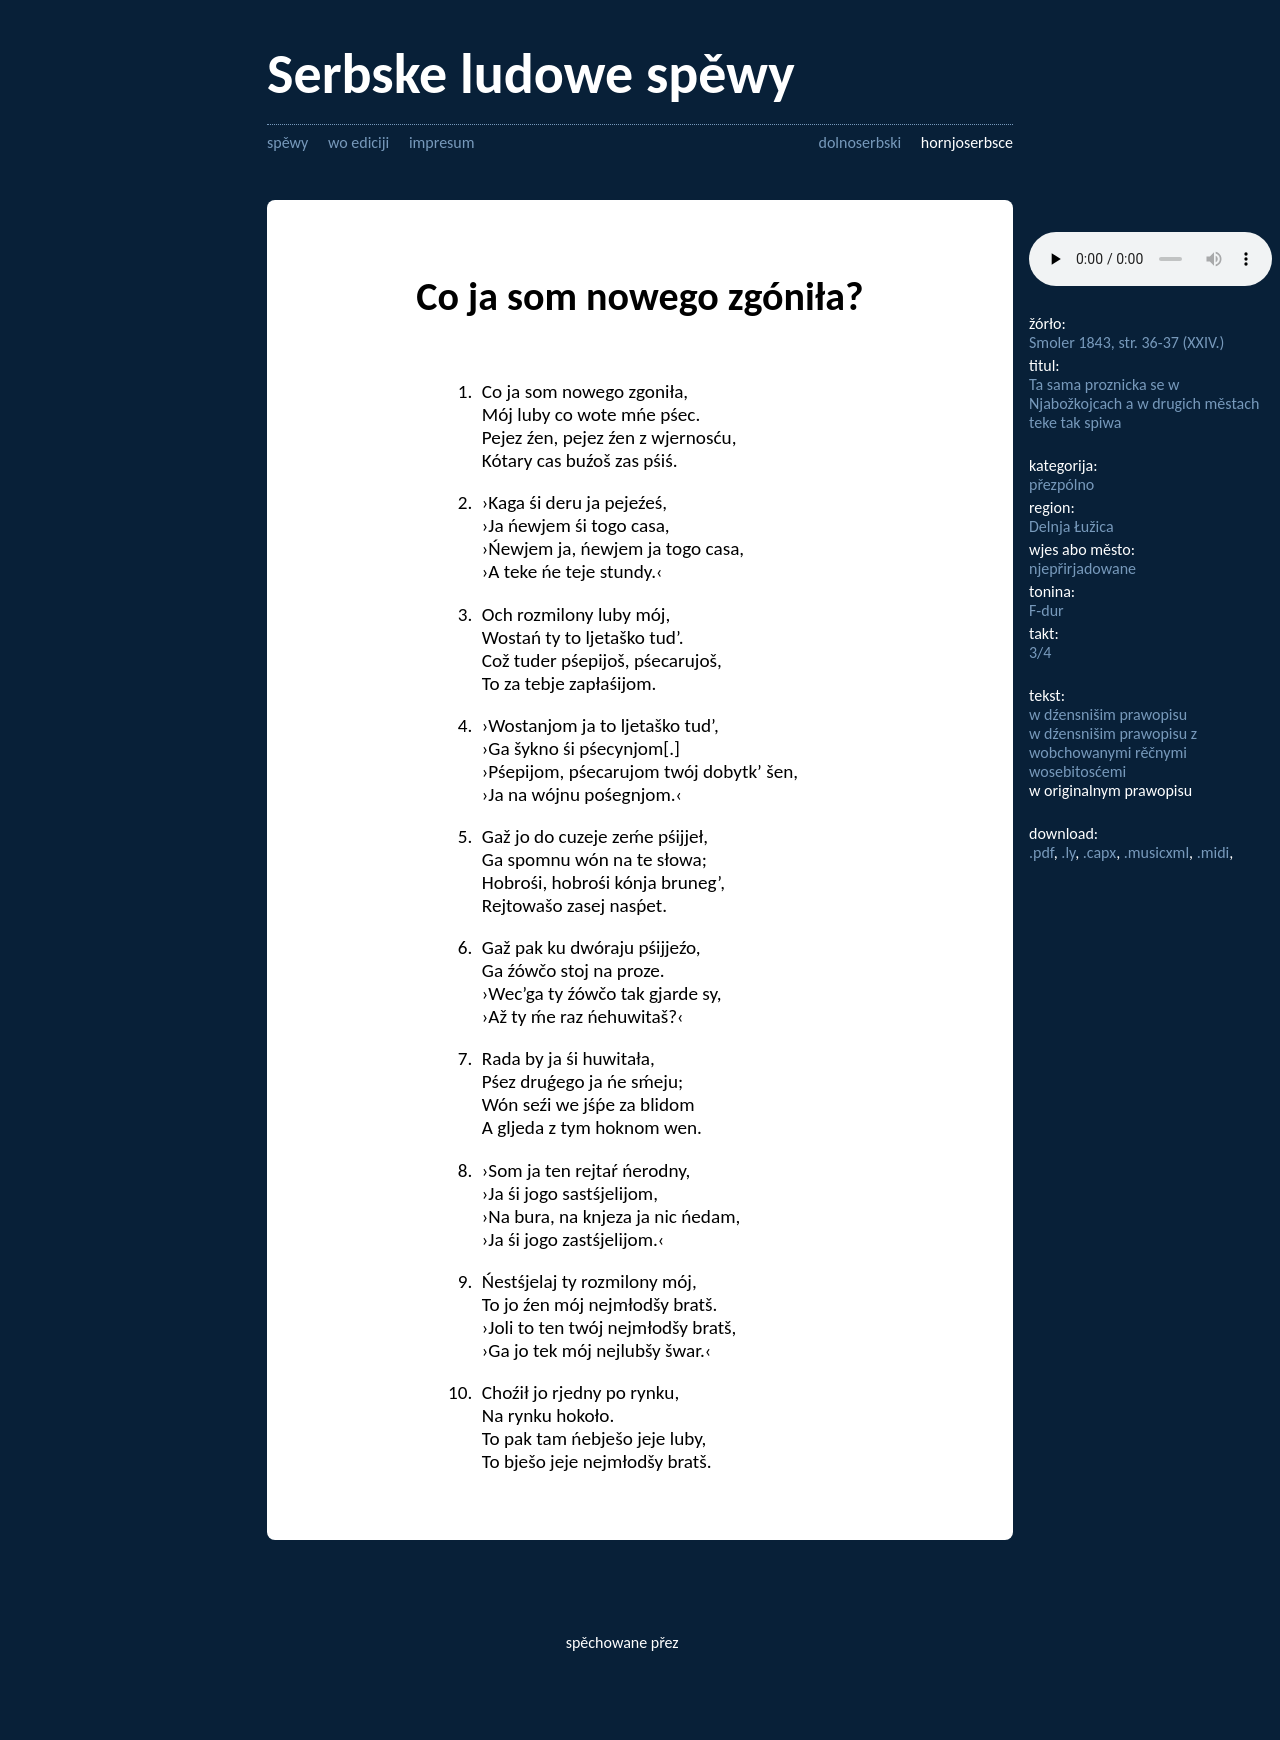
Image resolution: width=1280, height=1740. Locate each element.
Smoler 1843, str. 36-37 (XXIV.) (1126, 342)
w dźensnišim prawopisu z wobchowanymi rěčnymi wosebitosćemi (1113, 752)
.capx (1099, 852)
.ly (1068, 852)
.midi (1213, 852)
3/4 (1040, 652)
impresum (442, 142)
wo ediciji (358, 142)
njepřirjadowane (1082, 568)
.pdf (1041, 852)
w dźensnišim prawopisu (1108, 714)
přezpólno (1061, 484)
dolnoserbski (859, 142)
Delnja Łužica (1071, 526)
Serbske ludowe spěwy (531, 74)
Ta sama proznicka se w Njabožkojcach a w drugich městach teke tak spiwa (1144, 403)
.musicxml (1156, 852)
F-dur (1046, 610)
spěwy (287, 142)
